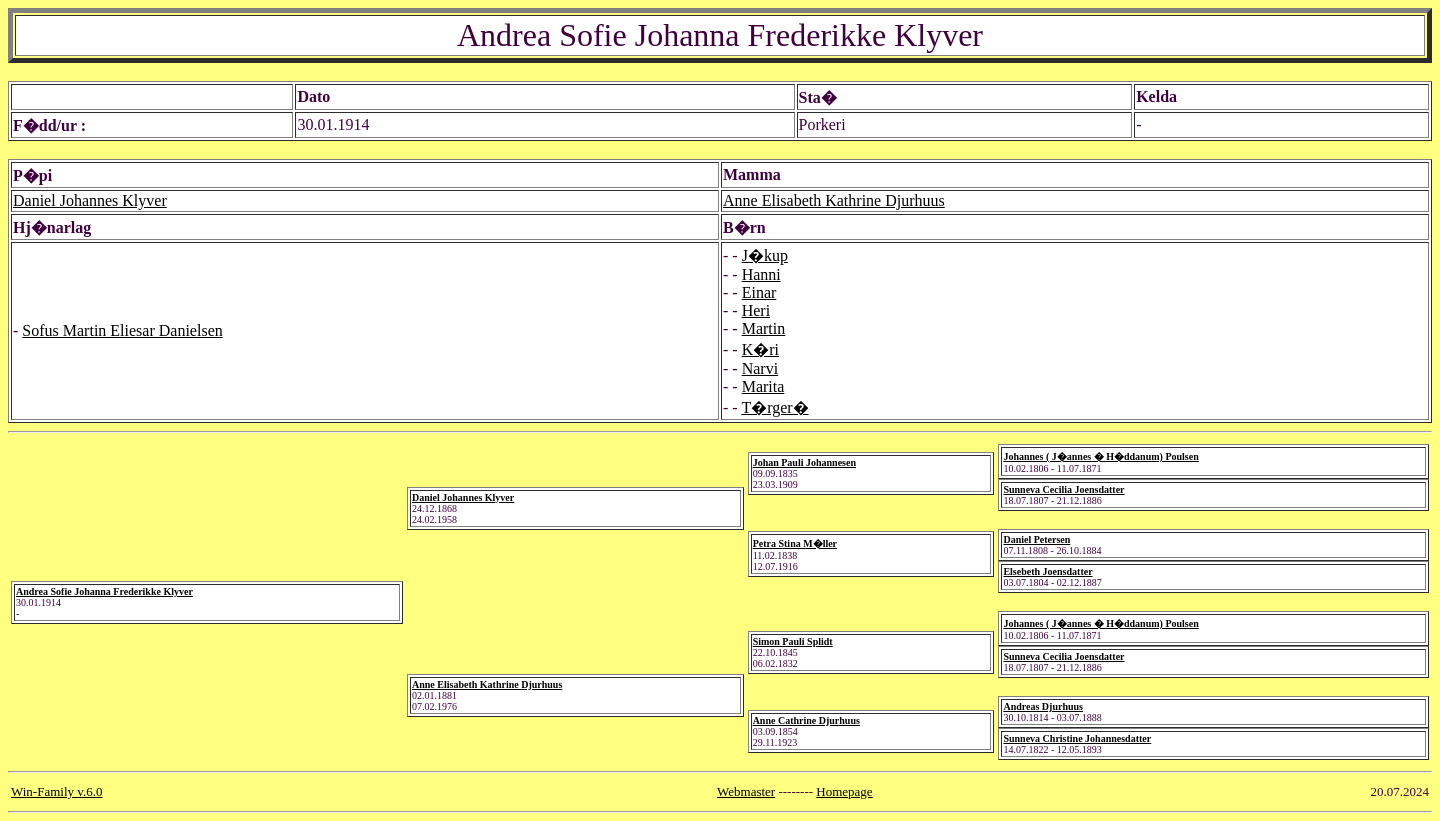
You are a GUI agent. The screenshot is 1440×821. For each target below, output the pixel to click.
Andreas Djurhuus (1043, 706)
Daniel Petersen (1036, 539)
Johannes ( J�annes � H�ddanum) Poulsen (1100, 456)
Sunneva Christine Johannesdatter (1077, 738)
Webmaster (746, 791)
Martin (764, 328)
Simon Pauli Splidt (793, 641)
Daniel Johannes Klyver (90, 200)
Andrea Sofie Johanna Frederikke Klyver (104, 591)
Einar (759, 292)
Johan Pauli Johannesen (804, 462)
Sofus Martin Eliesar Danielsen (122, 330)
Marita (763, 386)
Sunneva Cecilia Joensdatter (1063, 489)
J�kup (765, 255)
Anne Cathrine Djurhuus (806, 720)
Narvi (760, 368)
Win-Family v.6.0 (56, 791)
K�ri (760, 349)
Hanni (761, 274)
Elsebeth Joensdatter (1047, 571)
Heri (756, 310)
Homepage (844, 791)
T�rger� (774, 407)
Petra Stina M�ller (795, 543)
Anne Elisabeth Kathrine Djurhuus (834, 200)
